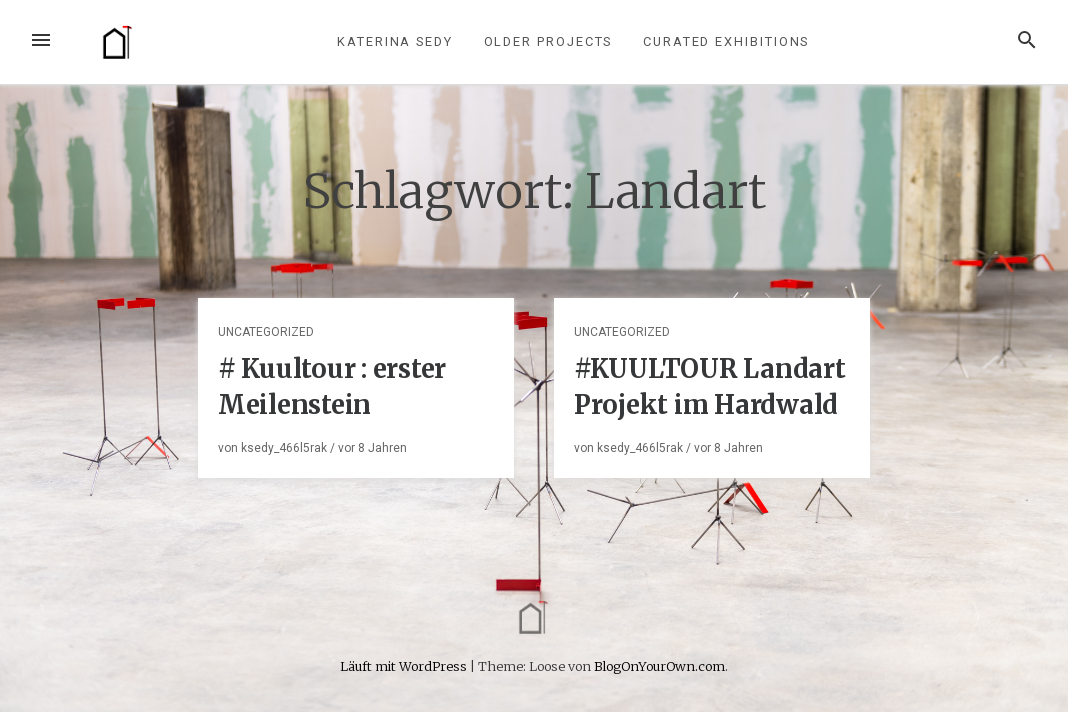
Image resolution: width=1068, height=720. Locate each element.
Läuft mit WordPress (405, 666)
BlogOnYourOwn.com (659, 666)
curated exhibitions (726, 41)
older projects (548, 41)
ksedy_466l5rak (284, 448)
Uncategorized (266, 332)
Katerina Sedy (395, 41)
